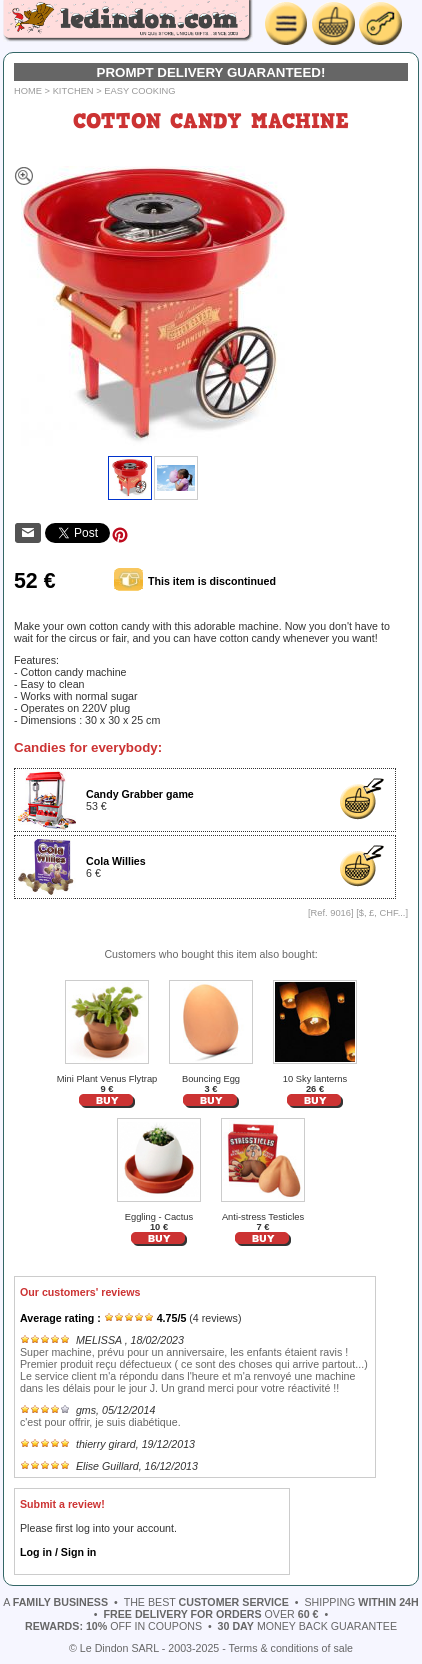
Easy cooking (139, 91)
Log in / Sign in (58, 1552)
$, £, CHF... (382, 913)
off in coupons (113, 1626)
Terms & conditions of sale (291, 1648)
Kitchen (73, 91)
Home (28, 91)
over (211, 1614)
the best (206, 1602)
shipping (361, 1602)
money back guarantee (307, 1626)
